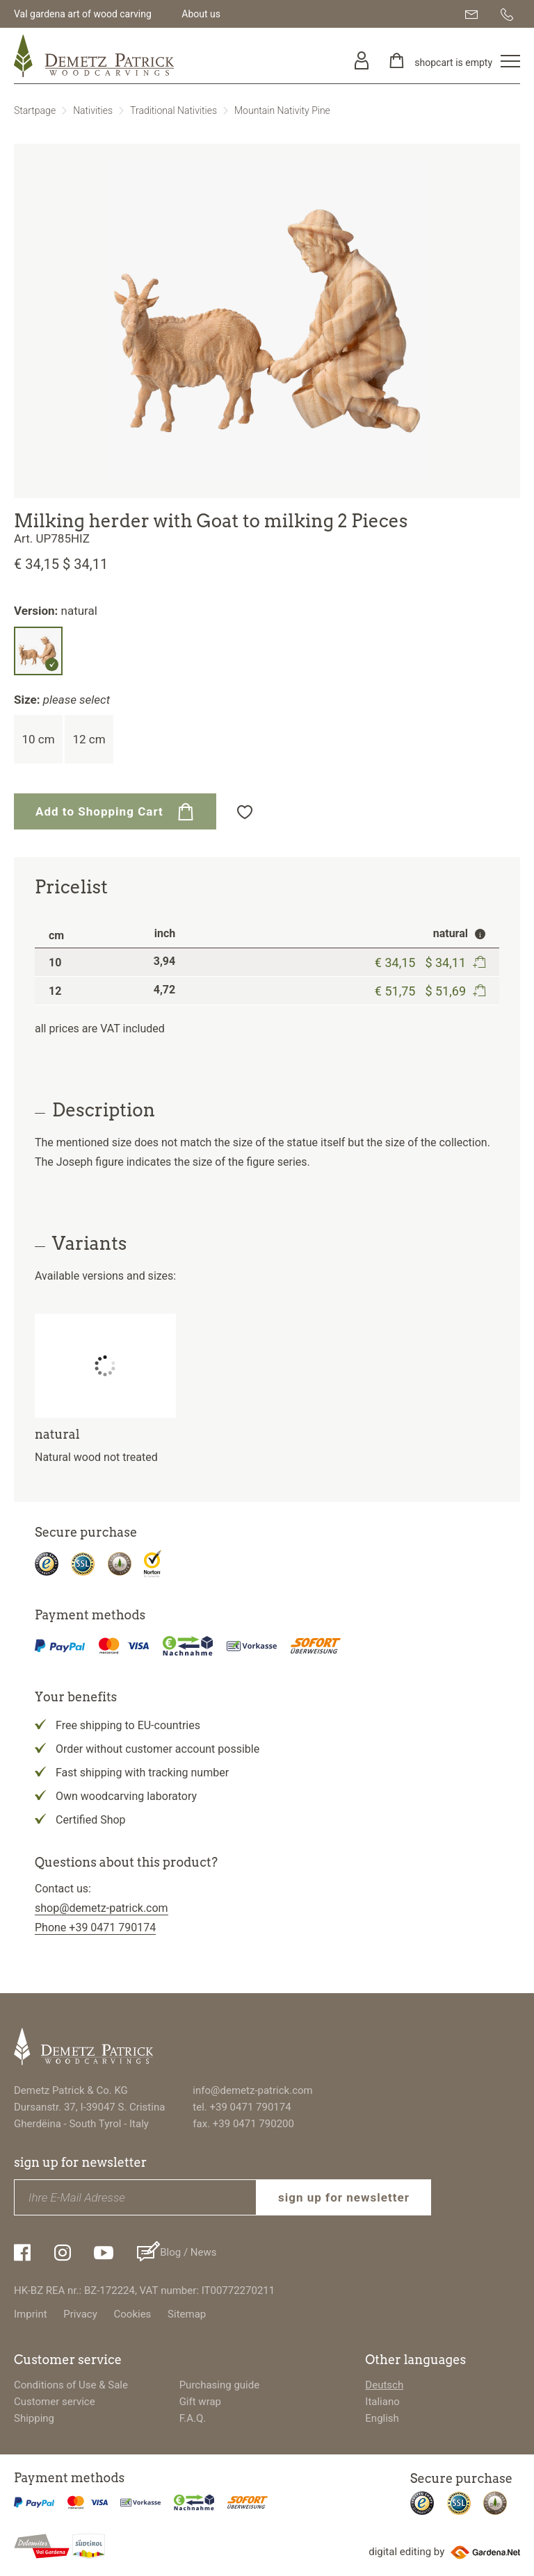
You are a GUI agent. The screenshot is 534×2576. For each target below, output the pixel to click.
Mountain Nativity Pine (282, 110)
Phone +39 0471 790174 (95, 1927)
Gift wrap (200, 2401)
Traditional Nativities (173, 110)
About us (200, 13)
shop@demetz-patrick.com (101, 1908)
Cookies (133, 2314)
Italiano (382, 2401)
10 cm (38, 739)
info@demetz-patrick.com (252, 2090)
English (382, 2418)
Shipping (34, 2418)
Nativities (93, 110)
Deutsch (384, 2385)
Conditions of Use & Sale (71, 2385)
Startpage (35, 110)
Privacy (80, 2314)
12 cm (88, 739)
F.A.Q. (193, 2418)
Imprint (30, 2314)
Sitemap (187, 2314)
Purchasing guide (219, 2385)
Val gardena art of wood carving (83, 13)
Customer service (54, 2401)
